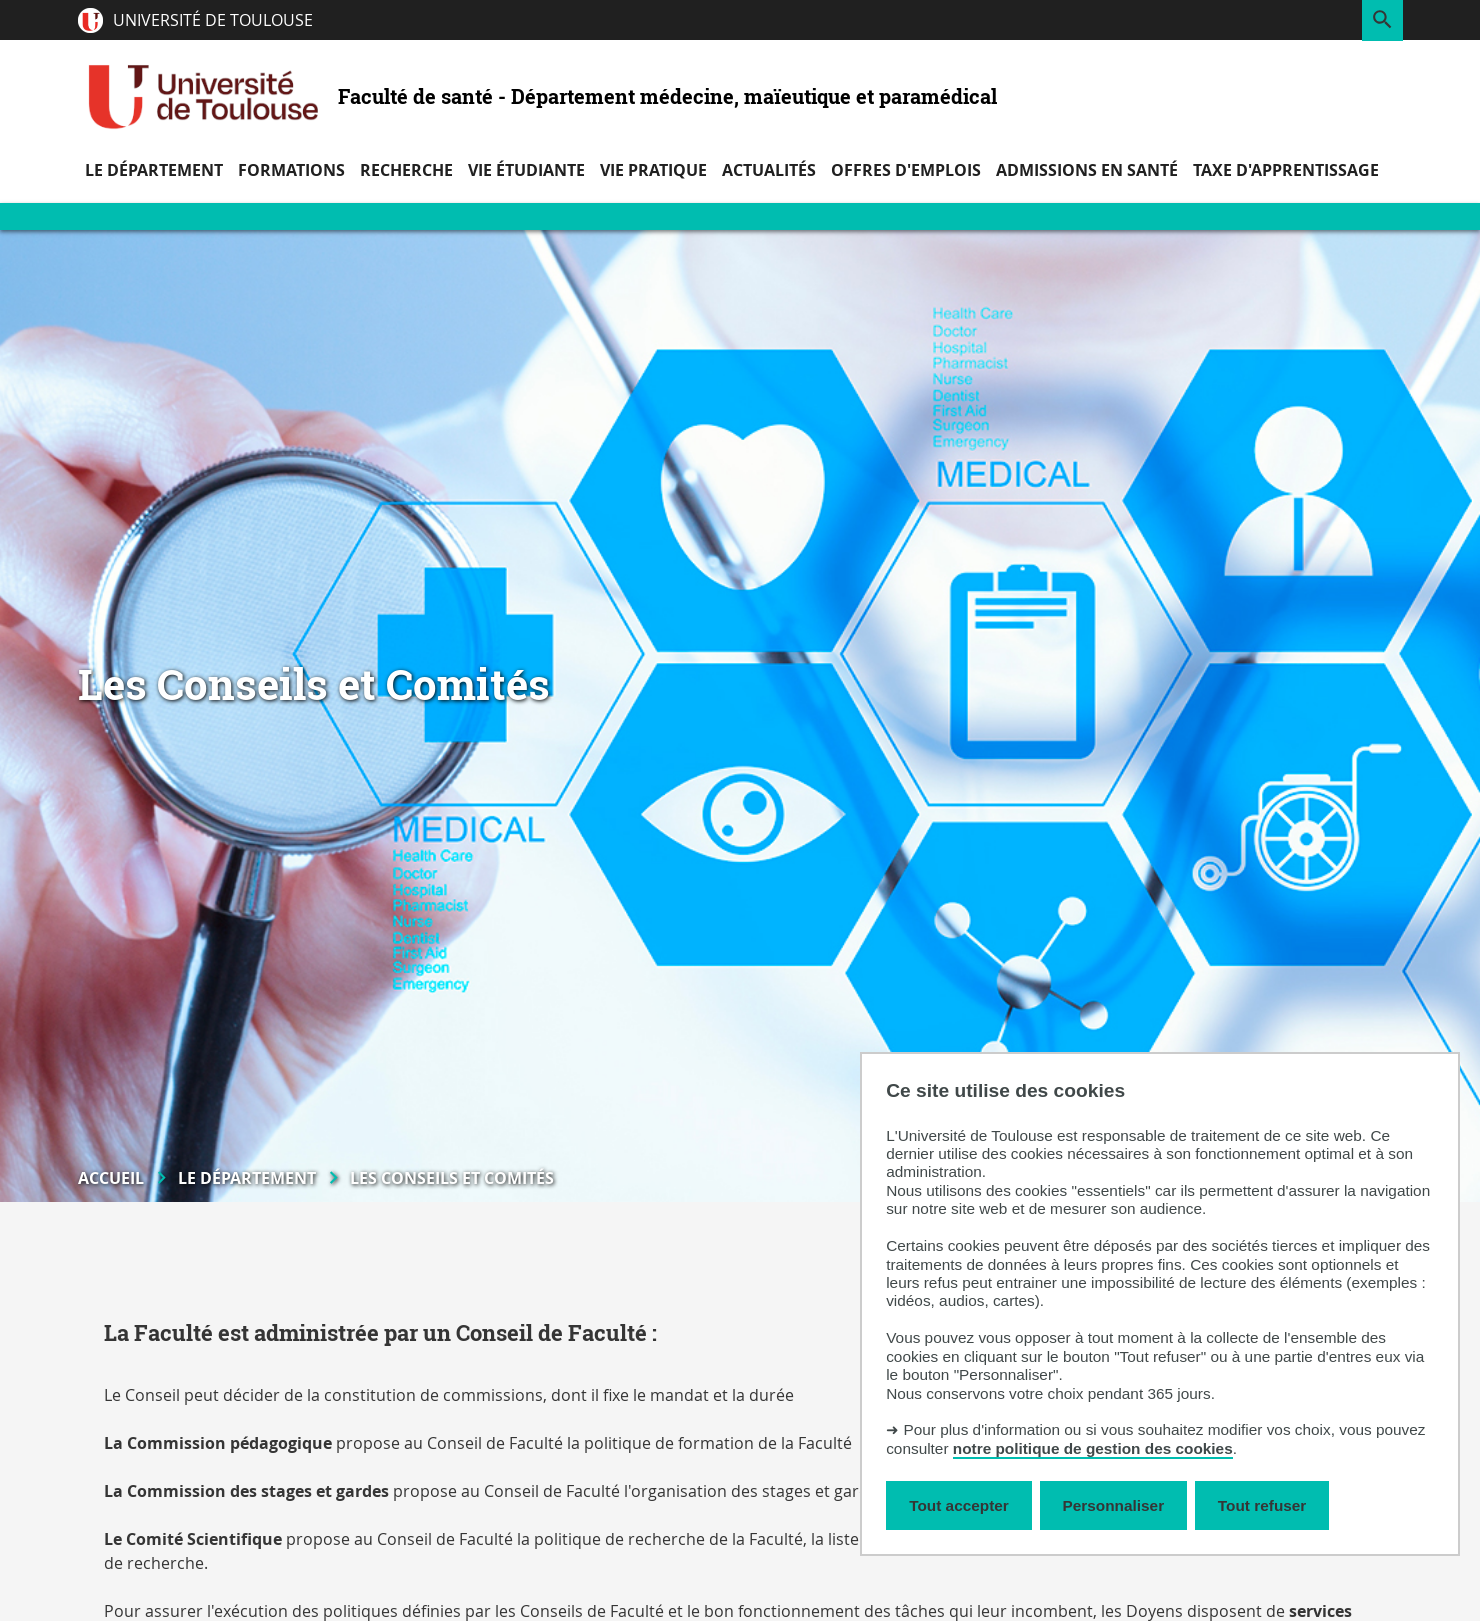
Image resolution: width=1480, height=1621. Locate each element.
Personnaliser (1114, 1505)
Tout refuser (1262, 1505)
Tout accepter (959, 1505)
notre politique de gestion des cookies (1093, 1448)
